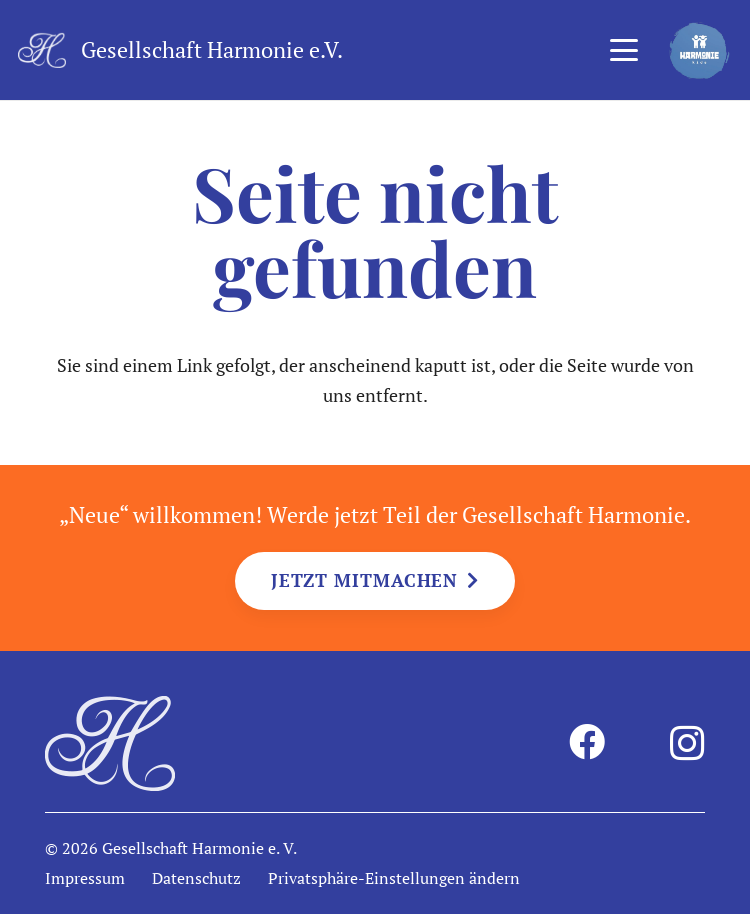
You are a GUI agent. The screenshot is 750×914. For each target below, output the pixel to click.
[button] (623, 50)
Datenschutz (196, 878)
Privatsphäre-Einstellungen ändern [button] (394, 878)
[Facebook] (587, 742)
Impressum (85, 878)
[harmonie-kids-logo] (699, 50)
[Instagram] (687, 744)
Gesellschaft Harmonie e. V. (199, 848)
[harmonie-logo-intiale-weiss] (42, 50)
